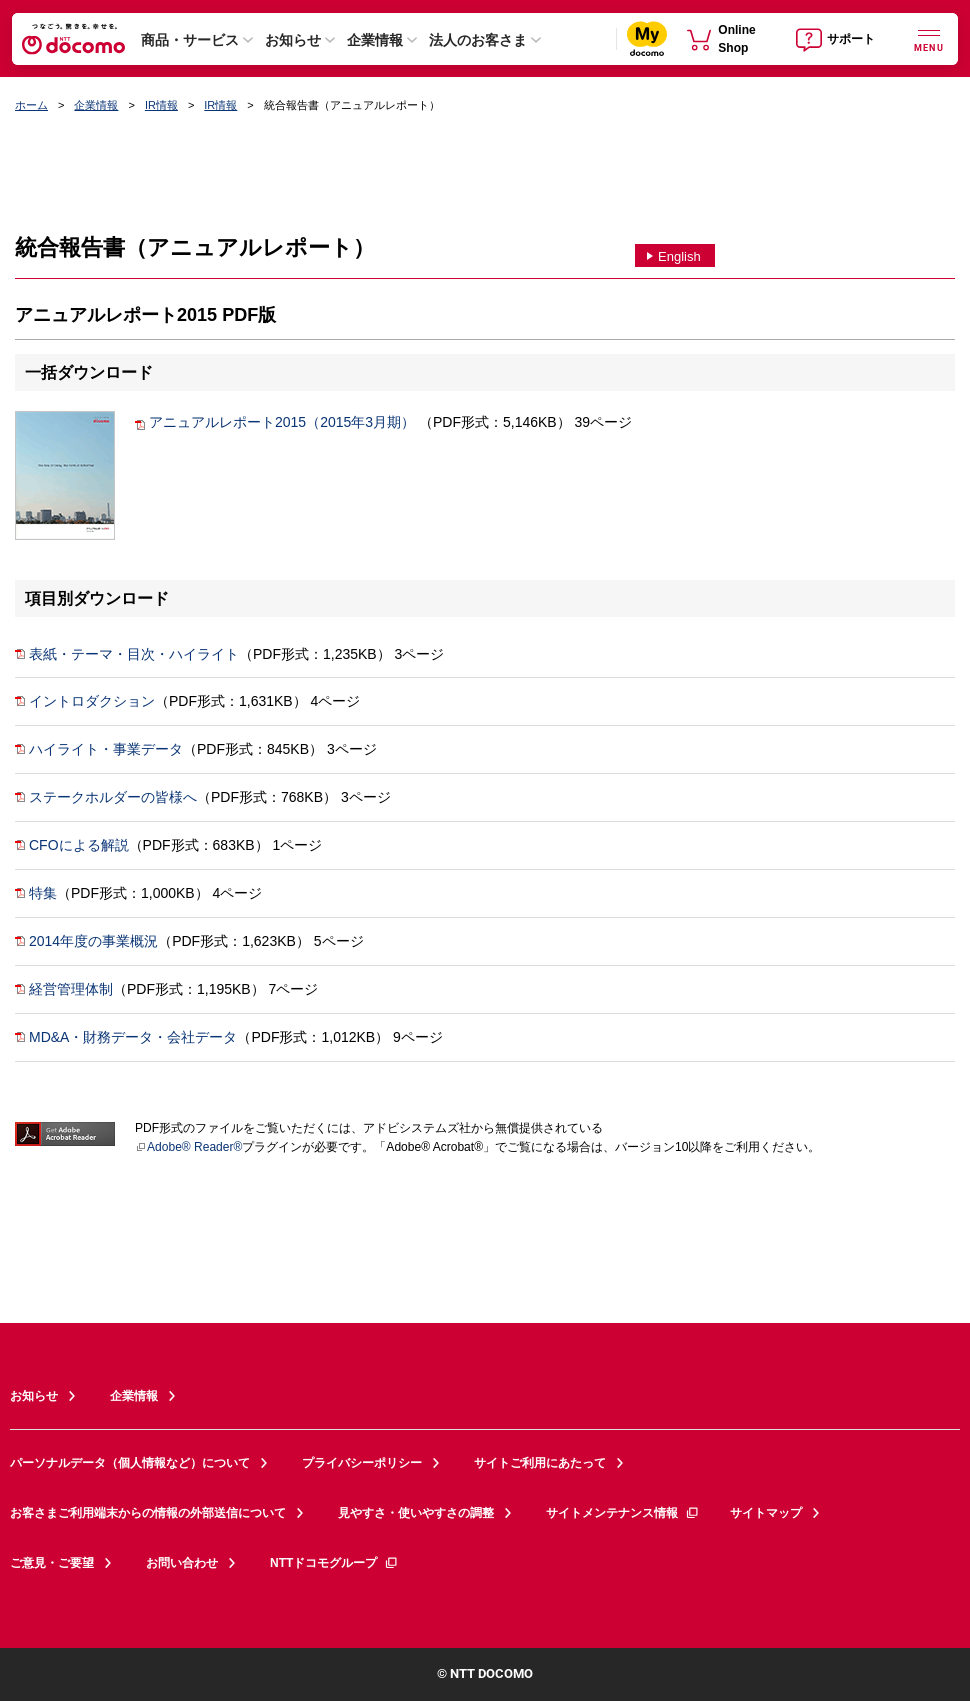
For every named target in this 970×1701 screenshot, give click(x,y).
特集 (36, 893)
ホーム (31, 105)
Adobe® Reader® (188, 1147)
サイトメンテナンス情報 (623, 1513)
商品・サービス (190, 40)
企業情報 (375, 40)
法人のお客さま (478, 40)
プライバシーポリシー (362, 1463)
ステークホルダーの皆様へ (106, 797)
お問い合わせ (182, 1563)
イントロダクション (85, 701)
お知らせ (293, 40)
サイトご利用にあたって (540, 1463)
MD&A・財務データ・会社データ (126, 1037)
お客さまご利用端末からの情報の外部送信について (148, 1513)
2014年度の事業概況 (86, 941)
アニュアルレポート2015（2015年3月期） (275, 422)
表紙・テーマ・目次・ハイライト (127, 654)
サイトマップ (766, 1513)
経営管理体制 (64, 989)
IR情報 (161, 105)
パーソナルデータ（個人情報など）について (130, 1463)
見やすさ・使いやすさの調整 (416, 1513)
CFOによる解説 (72, 845)
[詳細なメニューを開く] (929, 38)
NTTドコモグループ (334, 1563)
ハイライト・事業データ (99, 749)
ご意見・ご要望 (52, 1563)
